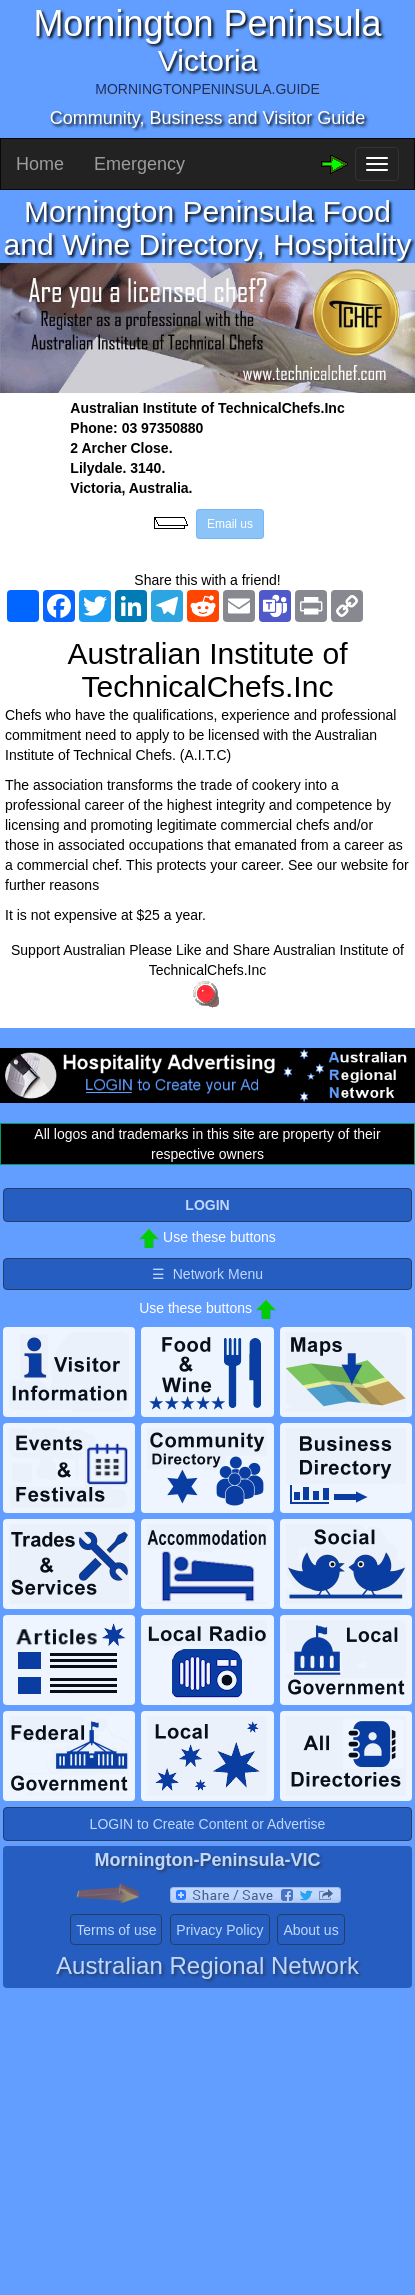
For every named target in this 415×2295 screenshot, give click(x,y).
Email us (230, 524)
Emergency (139, 164)
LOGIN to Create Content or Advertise (208, 1824)
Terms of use (116, 1930)
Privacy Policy (219, 1930)
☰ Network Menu (207, 1274)
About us (310, 1930)
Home (40, 164)
